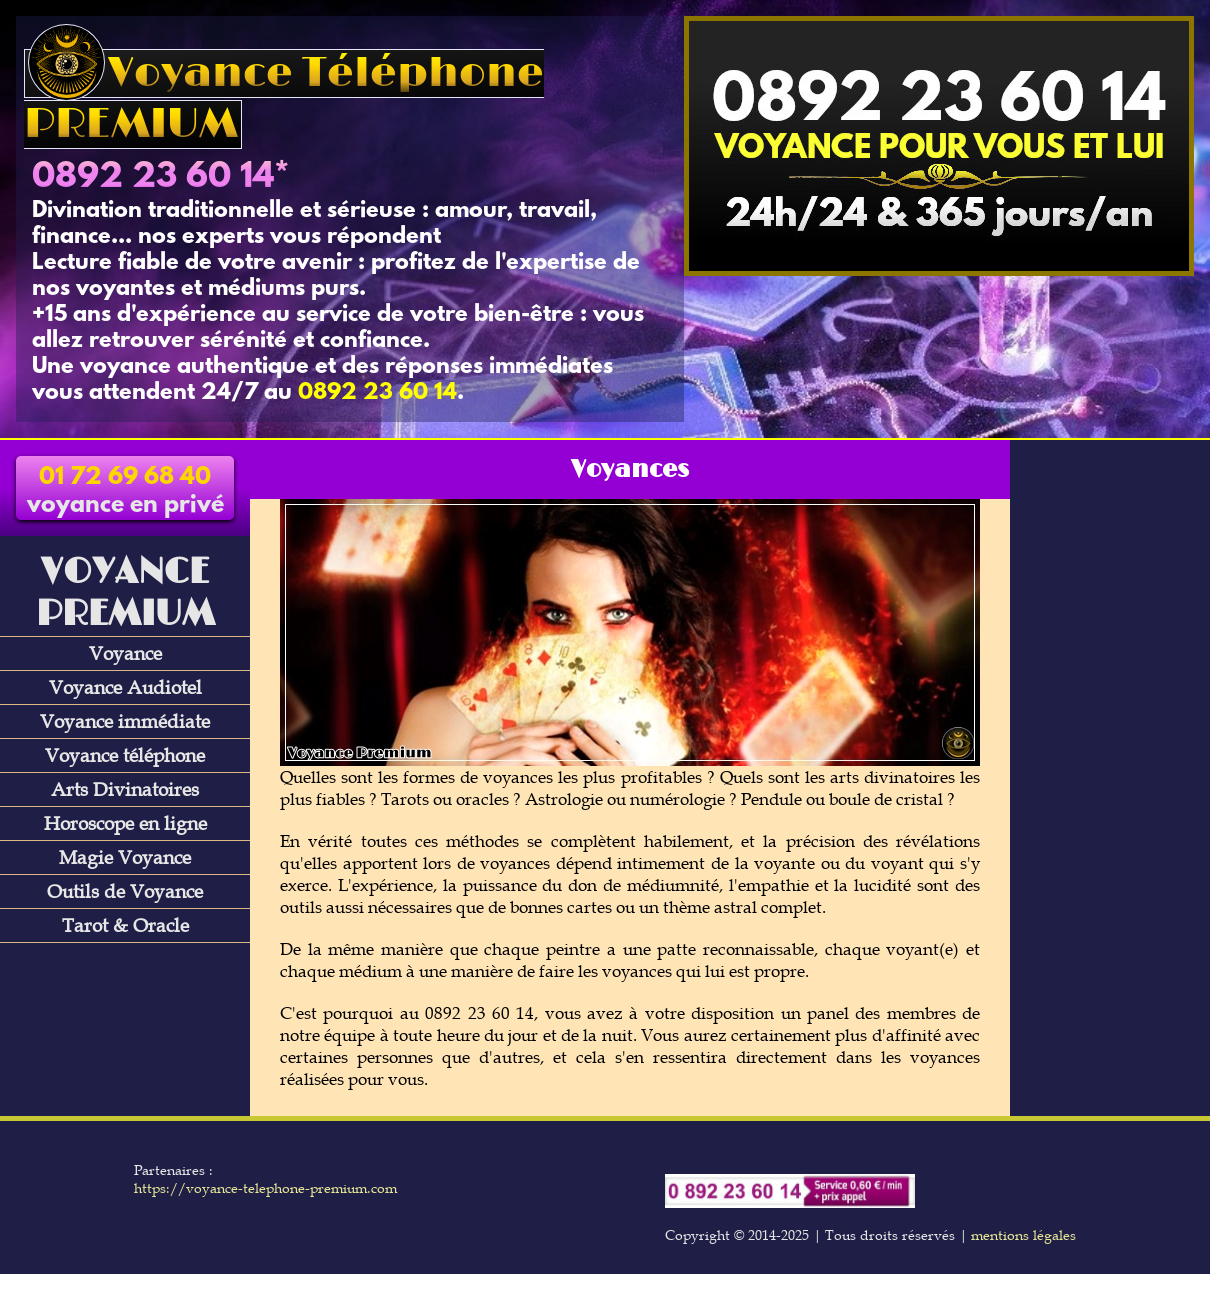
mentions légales (1023, 1235)
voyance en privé (125, 492)
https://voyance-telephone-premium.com (265, 1188)
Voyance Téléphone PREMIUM (284, 99)
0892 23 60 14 (153, 178)
